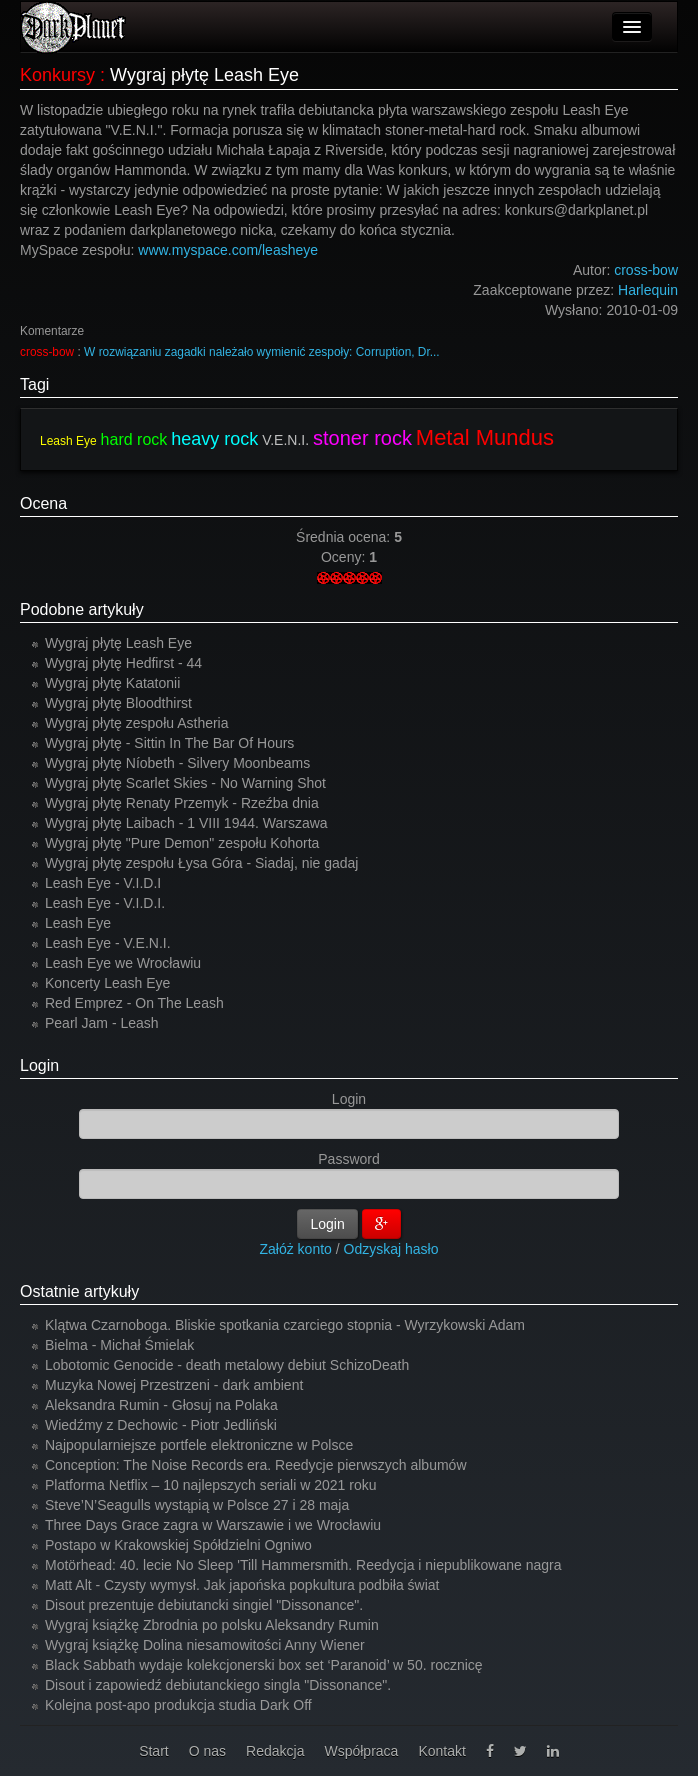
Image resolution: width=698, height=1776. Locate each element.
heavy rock (214, 439)
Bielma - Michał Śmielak (119, 1345)
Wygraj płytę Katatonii (112, 683)
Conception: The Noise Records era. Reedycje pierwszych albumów (256, 1465)
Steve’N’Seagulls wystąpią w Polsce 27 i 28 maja (197, 1505)
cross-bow (47, 352)
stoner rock (362, 438)
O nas (207, 1751)
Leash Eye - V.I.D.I (103, 883)
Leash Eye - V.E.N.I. (108, 943)
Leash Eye (68, 441)
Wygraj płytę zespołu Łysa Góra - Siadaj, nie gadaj (201, 863)
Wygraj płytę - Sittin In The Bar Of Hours (169, 743)
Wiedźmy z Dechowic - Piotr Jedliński (161, 1425)
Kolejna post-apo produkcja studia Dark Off (178, 1705)
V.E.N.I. (285, 440)
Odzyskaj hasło (391, 1249)
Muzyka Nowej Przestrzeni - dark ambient (174, 1385)
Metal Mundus (485, 437)
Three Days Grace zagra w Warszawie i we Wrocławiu (213, 1525)
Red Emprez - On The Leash (134, 1003)
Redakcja (275, 1751)
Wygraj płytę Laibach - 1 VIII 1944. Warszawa (186, 823)
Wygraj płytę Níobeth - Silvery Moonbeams (177, 763)
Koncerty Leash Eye (107, 983)
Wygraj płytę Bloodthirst (118, 703)
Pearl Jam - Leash (102, 1023)
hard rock (134, 439)
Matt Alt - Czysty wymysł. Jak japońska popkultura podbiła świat (242, 1585)
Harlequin (648, 290)
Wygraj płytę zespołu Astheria (137, 723)
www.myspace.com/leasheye (228, 250)
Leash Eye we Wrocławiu (123, 963)
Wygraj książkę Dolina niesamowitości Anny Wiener (205, 1645)
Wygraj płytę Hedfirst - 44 (123, 663)
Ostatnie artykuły (79, 1291)
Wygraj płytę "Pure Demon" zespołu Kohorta (182, 843)
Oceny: (345, 557)
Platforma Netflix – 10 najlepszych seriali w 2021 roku (211, 1485)
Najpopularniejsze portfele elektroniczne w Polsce (199, 1445)
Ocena (43, 503)
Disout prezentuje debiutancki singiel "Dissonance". (204, 1605)
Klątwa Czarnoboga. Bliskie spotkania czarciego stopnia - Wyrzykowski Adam (285, 1325)
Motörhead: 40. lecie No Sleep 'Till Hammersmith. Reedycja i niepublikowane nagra (303, 1565)
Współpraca (361, 1751)
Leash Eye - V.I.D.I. (105, 903)
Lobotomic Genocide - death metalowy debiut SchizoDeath (227, 1365)
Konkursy (57, 75)
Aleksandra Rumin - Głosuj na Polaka (161, 1405)
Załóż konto (296, 1249)
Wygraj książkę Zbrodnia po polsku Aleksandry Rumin (212, 1625)
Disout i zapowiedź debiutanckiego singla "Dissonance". (218, 1685)
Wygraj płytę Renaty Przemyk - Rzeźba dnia (182, 803)
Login (39, 1065)
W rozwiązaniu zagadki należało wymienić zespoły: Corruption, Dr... (262, 352)
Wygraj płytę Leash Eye (118, 643)
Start (154, 1751)
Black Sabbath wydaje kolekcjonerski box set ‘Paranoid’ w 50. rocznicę (264, 1665)
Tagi (34, 384)
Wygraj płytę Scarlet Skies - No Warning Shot (185, 783)
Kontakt (441, 1751)
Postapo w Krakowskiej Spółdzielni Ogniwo (178, 1545)
